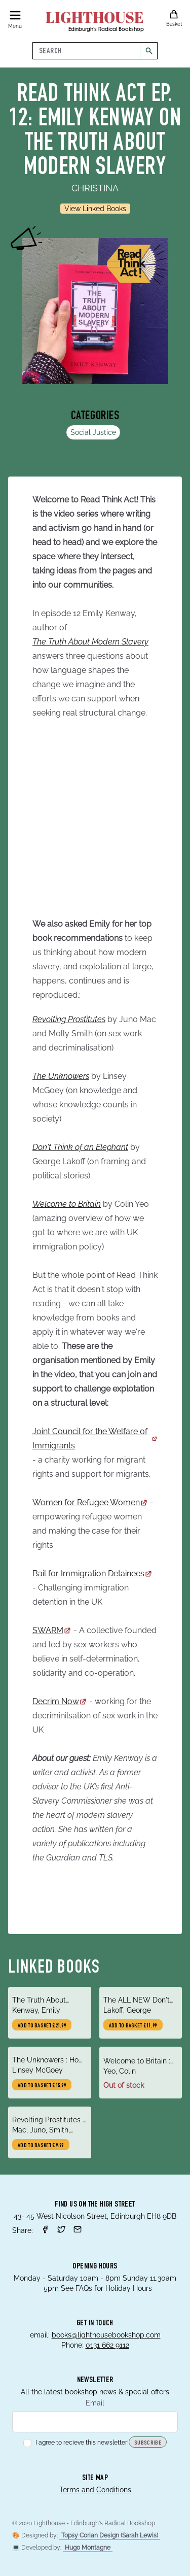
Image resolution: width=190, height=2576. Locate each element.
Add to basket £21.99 (42, 2026)
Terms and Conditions (95, 2490)
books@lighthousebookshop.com (106, 2335)
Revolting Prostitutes (68, 1019)
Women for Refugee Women (90, 1502)
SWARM (51, 1630)
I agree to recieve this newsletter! (76, 2442)
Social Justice (93, 432)
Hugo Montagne (87, 2547)
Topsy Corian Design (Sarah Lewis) (109, 2535)
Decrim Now (59, 1701)
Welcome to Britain (66, 1204)
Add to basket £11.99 (133, 2026)
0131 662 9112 (107, 2345)
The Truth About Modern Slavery (90, 642)
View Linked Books (95, 209)
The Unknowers (60, 1076)
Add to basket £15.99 (42, 2086)
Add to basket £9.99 (41, 2146)
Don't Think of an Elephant (80, 1147)
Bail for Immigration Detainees (92, 1573)
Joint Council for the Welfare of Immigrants (95, 1438)
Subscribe (147, 2443)
